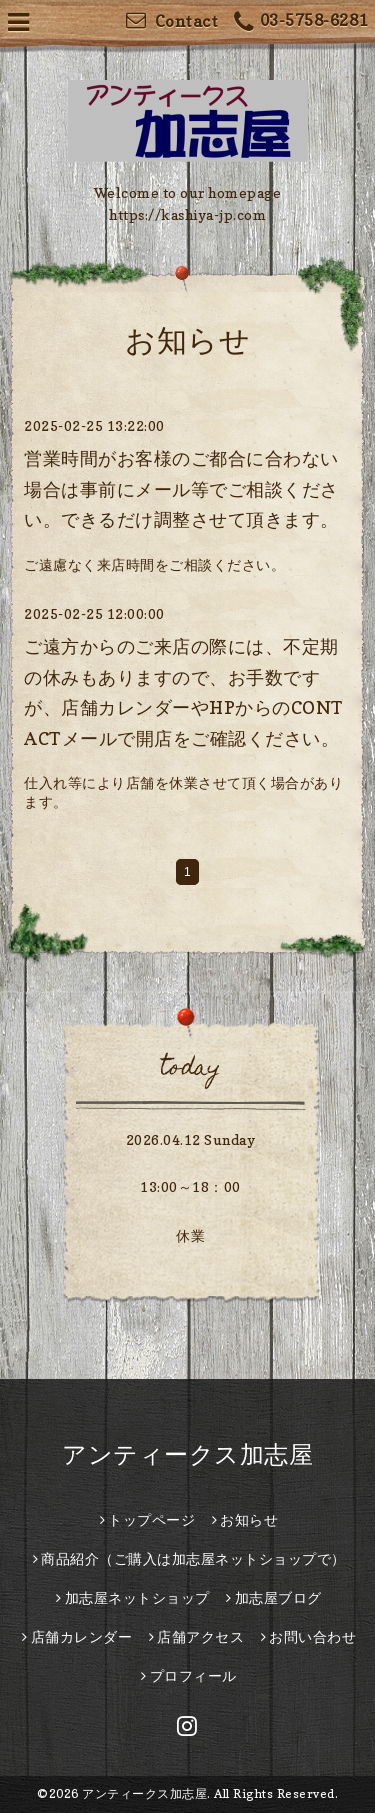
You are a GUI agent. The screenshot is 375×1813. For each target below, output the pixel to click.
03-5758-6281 (301, 22)
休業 (190, 1235)
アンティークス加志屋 (187, 1454)
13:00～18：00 (190, 1186)
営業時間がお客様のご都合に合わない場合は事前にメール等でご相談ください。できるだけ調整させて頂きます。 (181, 489)
